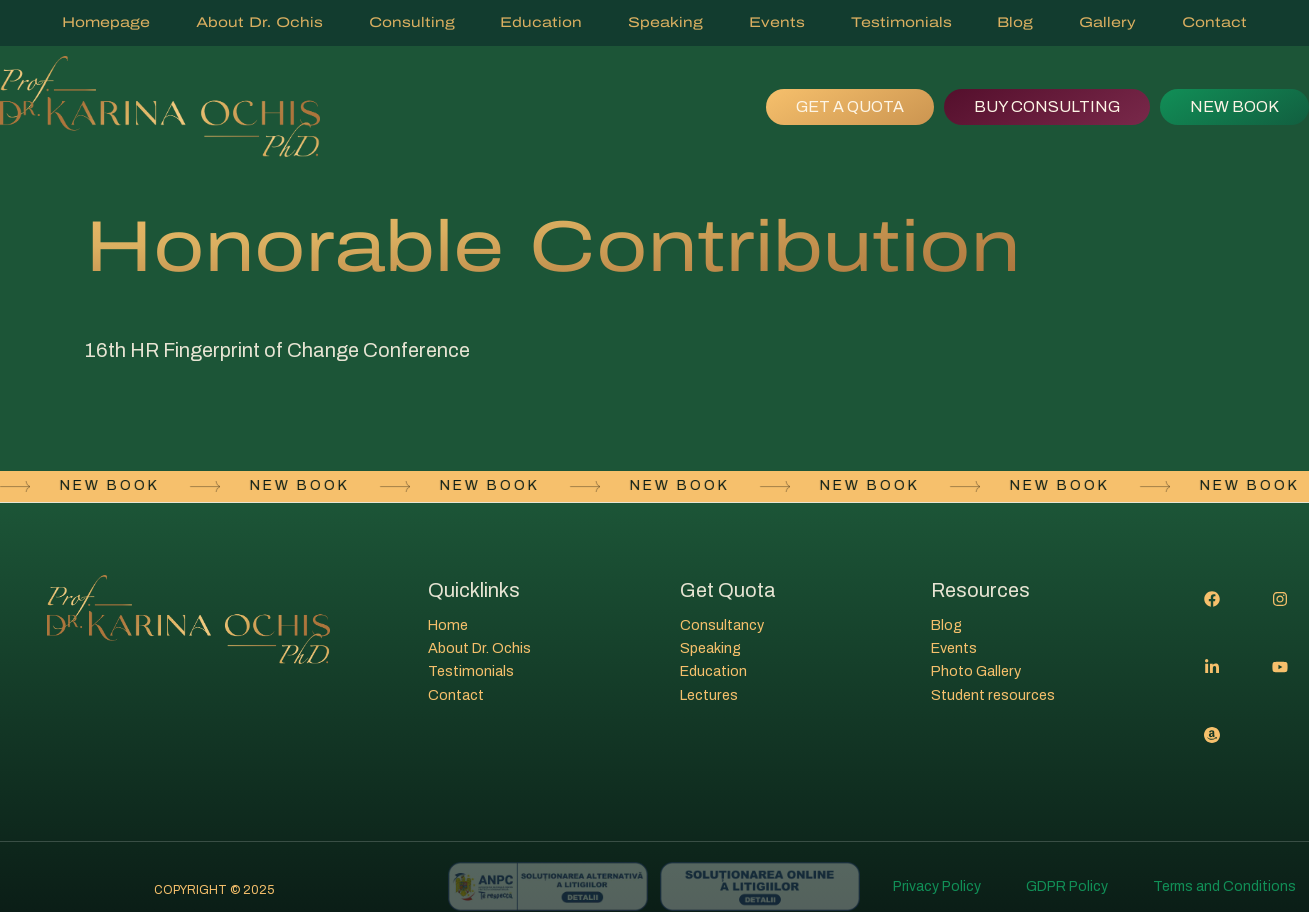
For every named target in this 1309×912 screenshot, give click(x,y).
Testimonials (901, 22)
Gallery (1107, 22)
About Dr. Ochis (259, 22)
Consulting (412, 22)
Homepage (106, 22)
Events (777, 22)
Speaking (665, 22)
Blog (1015, 22)
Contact (1214, 22)
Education (541, 22)
